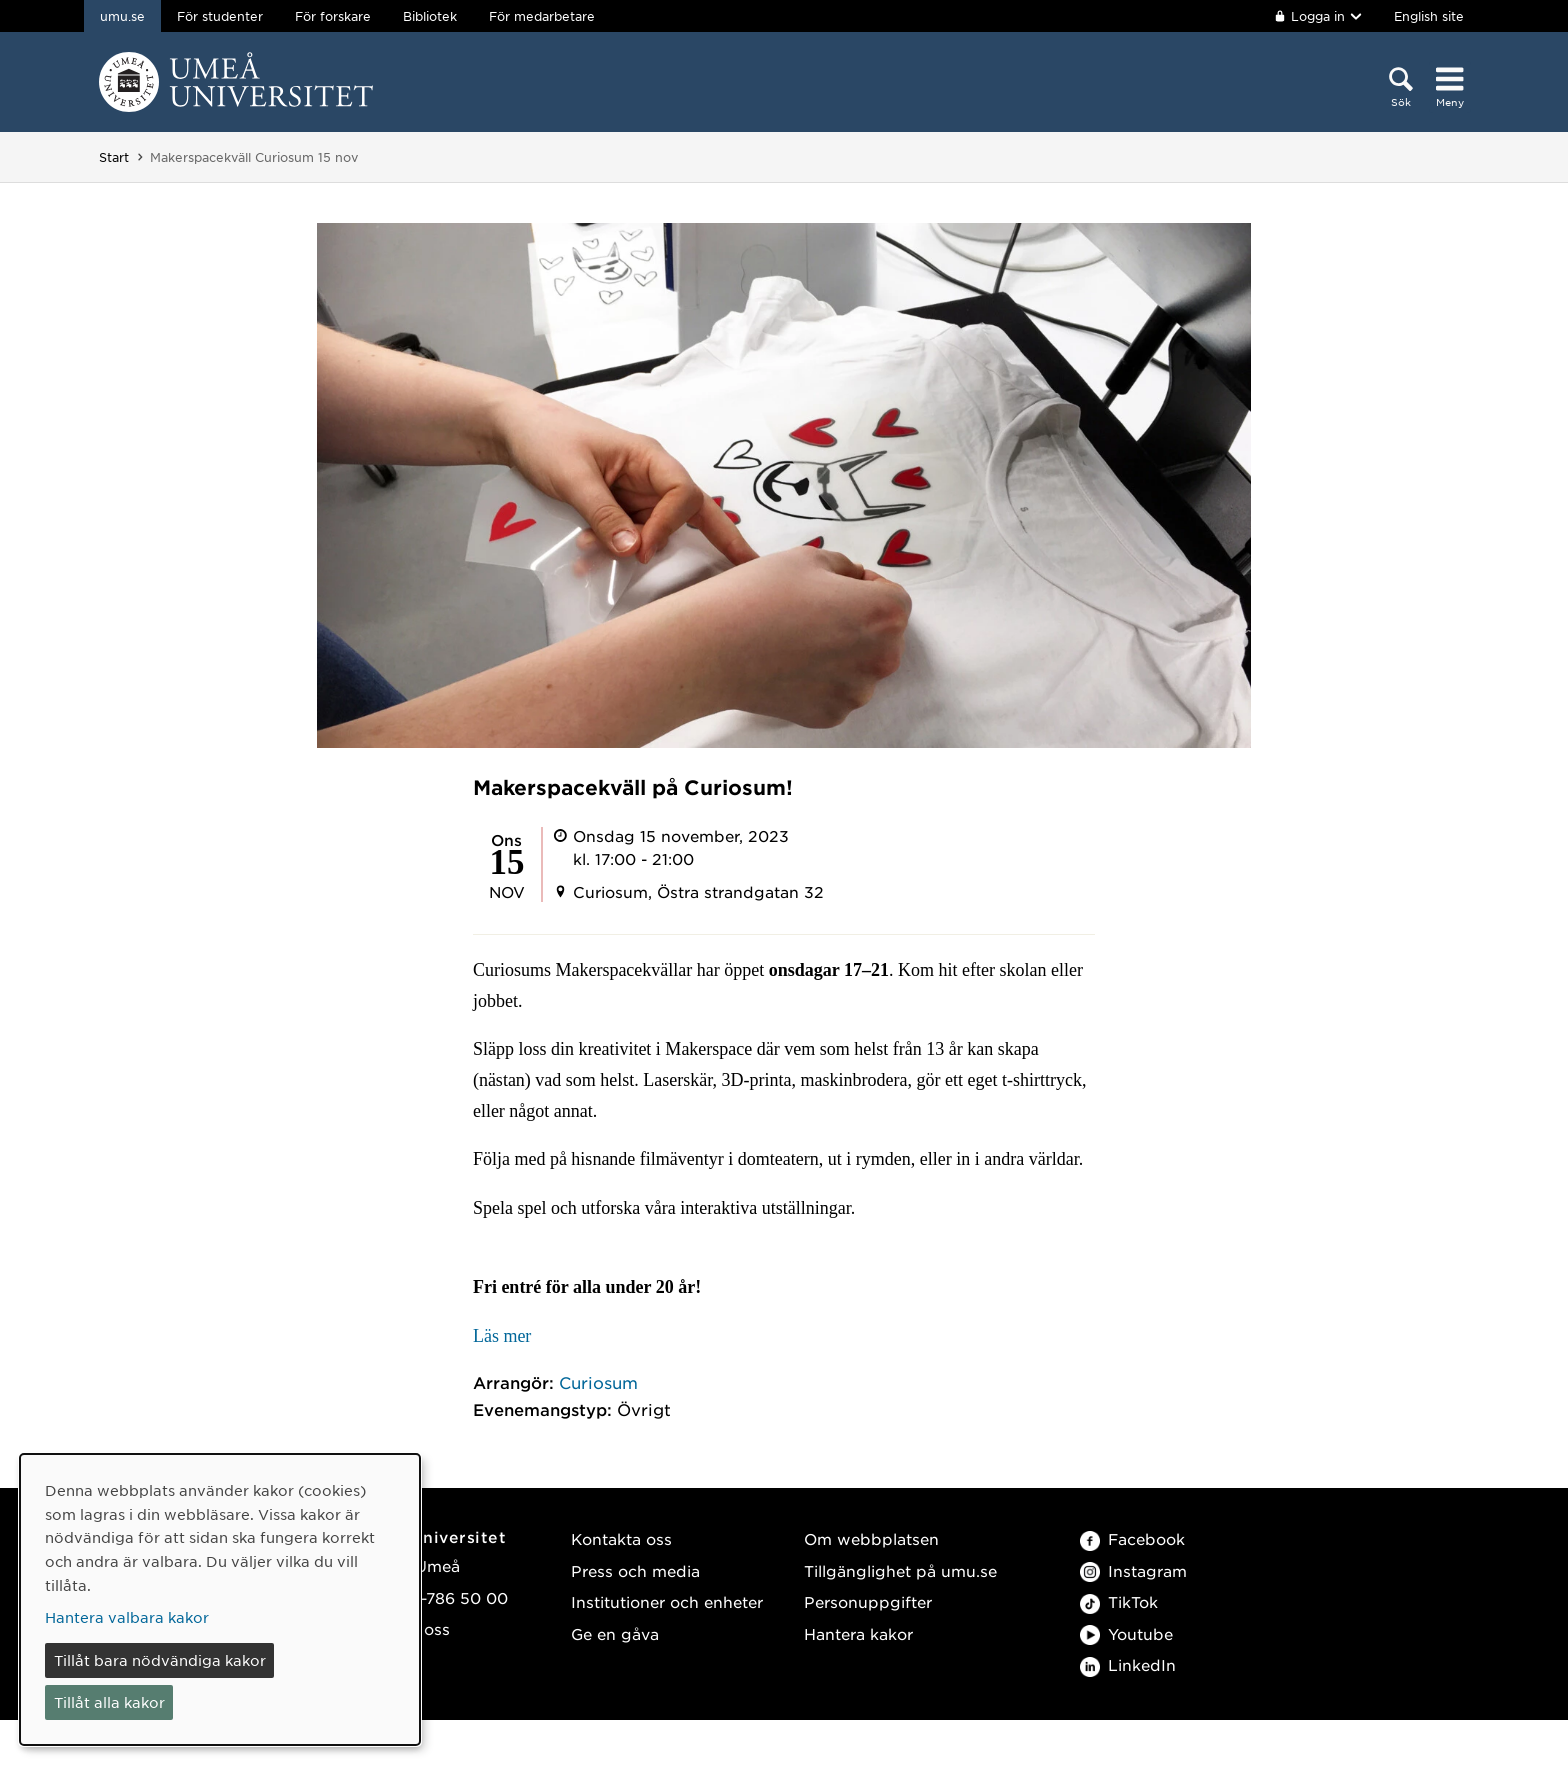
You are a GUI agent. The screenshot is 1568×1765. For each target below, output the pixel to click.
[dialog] (220, 1599)
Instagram (1133, 1570)
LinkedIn (1128, 1664)
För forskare (333, 16)
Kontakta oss (621, 1538)
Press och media (635, 1570)
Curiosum (598, 1382)
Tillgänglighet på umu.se (900, 1570)
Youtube (1126, 1633)
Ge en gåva (615, 1633)
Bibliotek (430, 16)
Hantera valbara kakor (127, 1617)
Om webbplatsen (871, 1538)
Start (114, 157)
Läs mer (502, 1336)
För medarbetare (542, 16)
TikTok (1119, 1601)
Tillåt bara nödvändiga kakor (160, 1660)
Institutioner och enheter (667, 1601)
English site (1429, 16)
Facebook (1132, 1538)
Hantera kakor (858, 1633)
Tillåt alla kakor (109, 1702)
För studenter (220, 16)
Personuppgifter (868, 1601)
